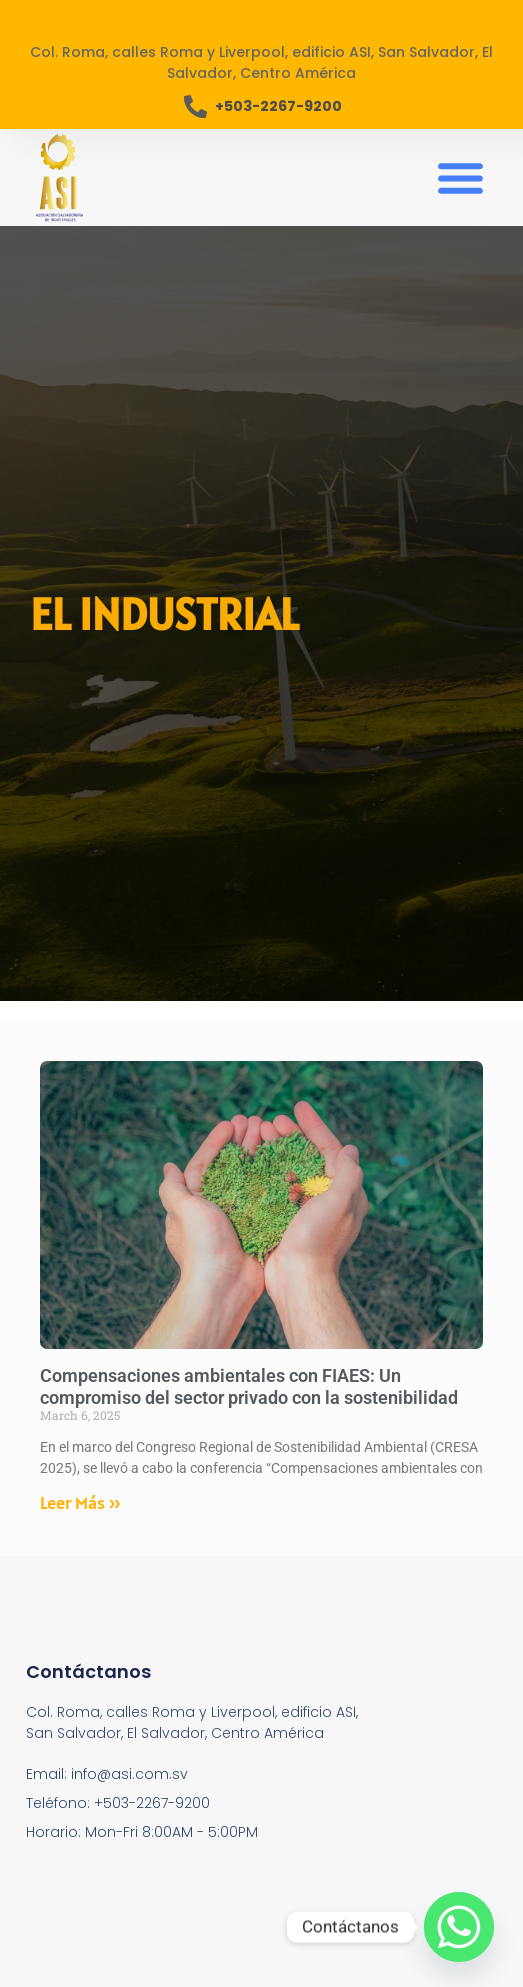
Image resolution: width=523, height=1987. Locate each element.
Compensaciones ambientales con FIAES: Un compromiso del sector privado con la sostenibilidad (249, 1386)
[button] (460, 178)
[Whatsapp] (459, 1927)
